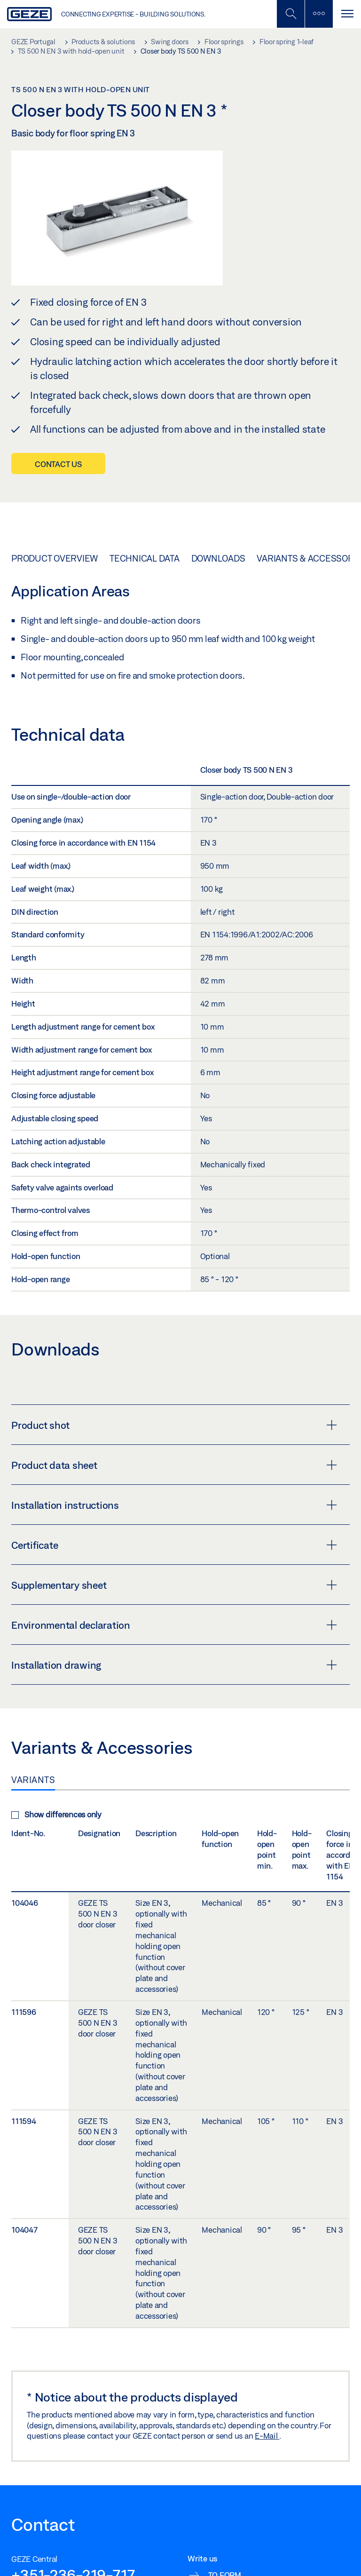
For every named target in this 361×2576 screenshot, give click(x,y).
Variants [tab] (33, 1780)
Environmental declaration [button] (174, 1625)
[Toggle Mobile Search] (290, 14)
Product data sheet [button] (174, 1465)
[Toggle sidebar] (319, 14)
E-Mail (267, 2435)
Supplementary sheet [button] (174, 1585)
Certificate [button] (174, 1545)
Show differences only (56, 1814)
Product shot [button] (174, 1425)
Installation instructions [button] (174, 1505)
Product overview (54, 558)
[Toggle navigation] (347, 14)
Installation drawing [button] (174, 1665)
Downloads (218, 558)
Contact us (58, 464)
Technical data (145, 558)
